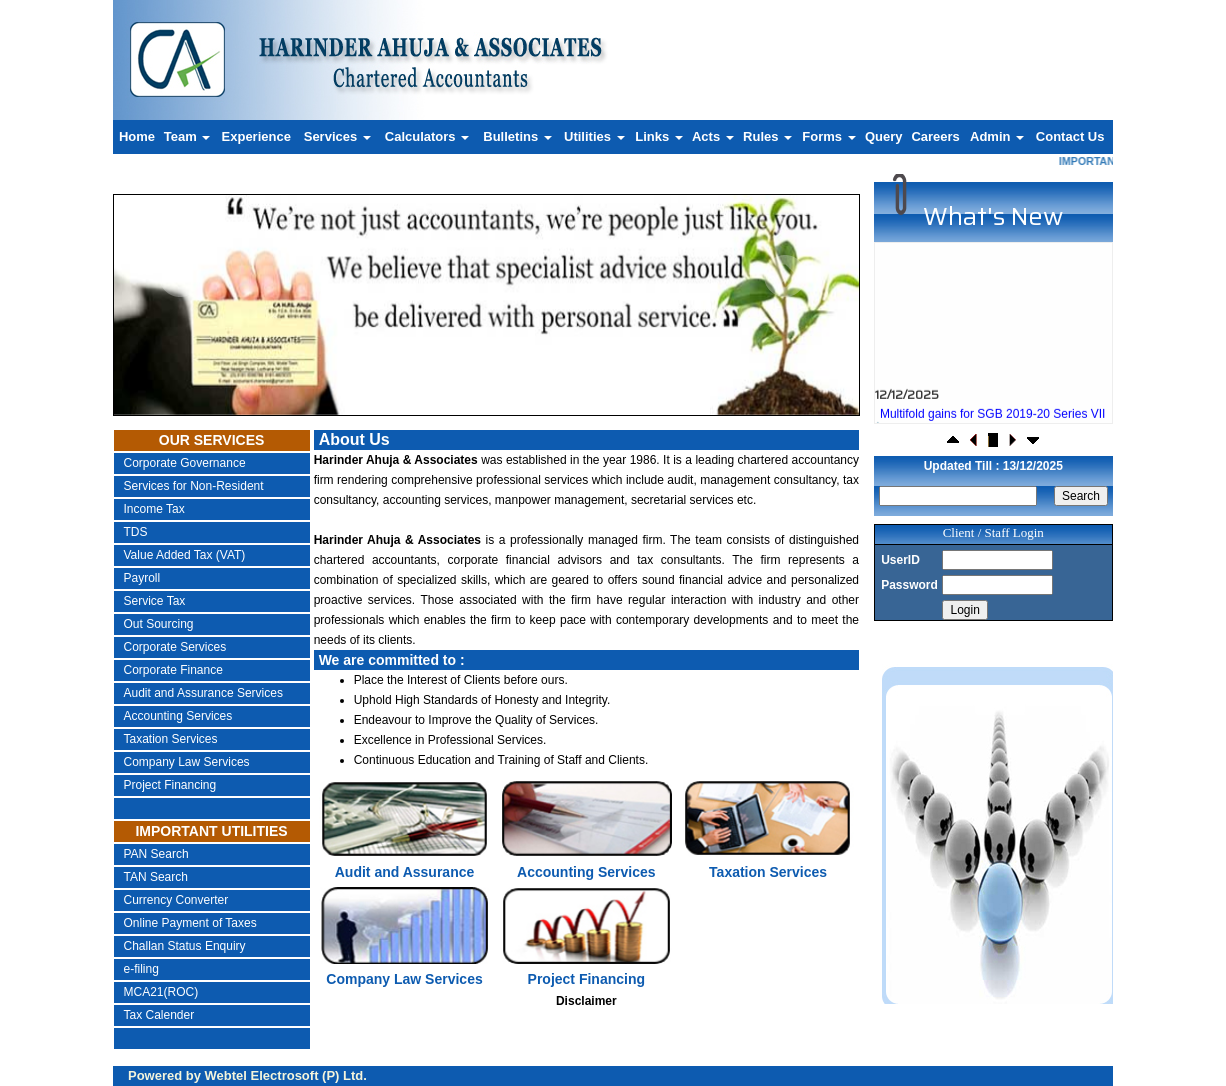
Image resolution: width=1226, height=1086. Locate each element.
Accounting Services (178, 716)
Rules (767, 136)
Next (784, 276)
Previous (180, 276)
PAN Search (156, 854)
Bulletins (517, 136)
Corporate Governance (185, 463)
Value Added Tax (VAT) (185, 555)
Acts (713, 136)
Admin (997, 136)
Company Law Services (187, 762)
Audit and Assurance (405, 872)
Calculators (427, 136)
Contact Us (1070, 136)
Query (884, 136)
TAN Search (156, 877)
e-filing (141, 969)
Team (187, 136)
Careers (935, 136)
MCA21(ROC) (161, 992)
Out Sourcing (159, 624)
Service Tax (155, 601)
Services (337, 136)
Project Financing (170, 785)
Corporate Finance (173, 670)
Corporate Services (175, 647)
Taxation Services (171, 739)
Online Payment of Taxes (190, 923)
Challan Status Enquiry (185, 946)
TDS (136, 532)
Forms (828, 136)
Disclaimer (586, 1001)
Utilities (594, 136)
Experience (256, 136)
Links (659, 136)
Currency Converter (176, 900)
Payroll (142, 578)
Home (137, 136)
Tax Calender (159, 1015)
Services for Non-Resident (194, 486)
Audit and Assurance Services (203, 693)
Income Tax (154, 509)
